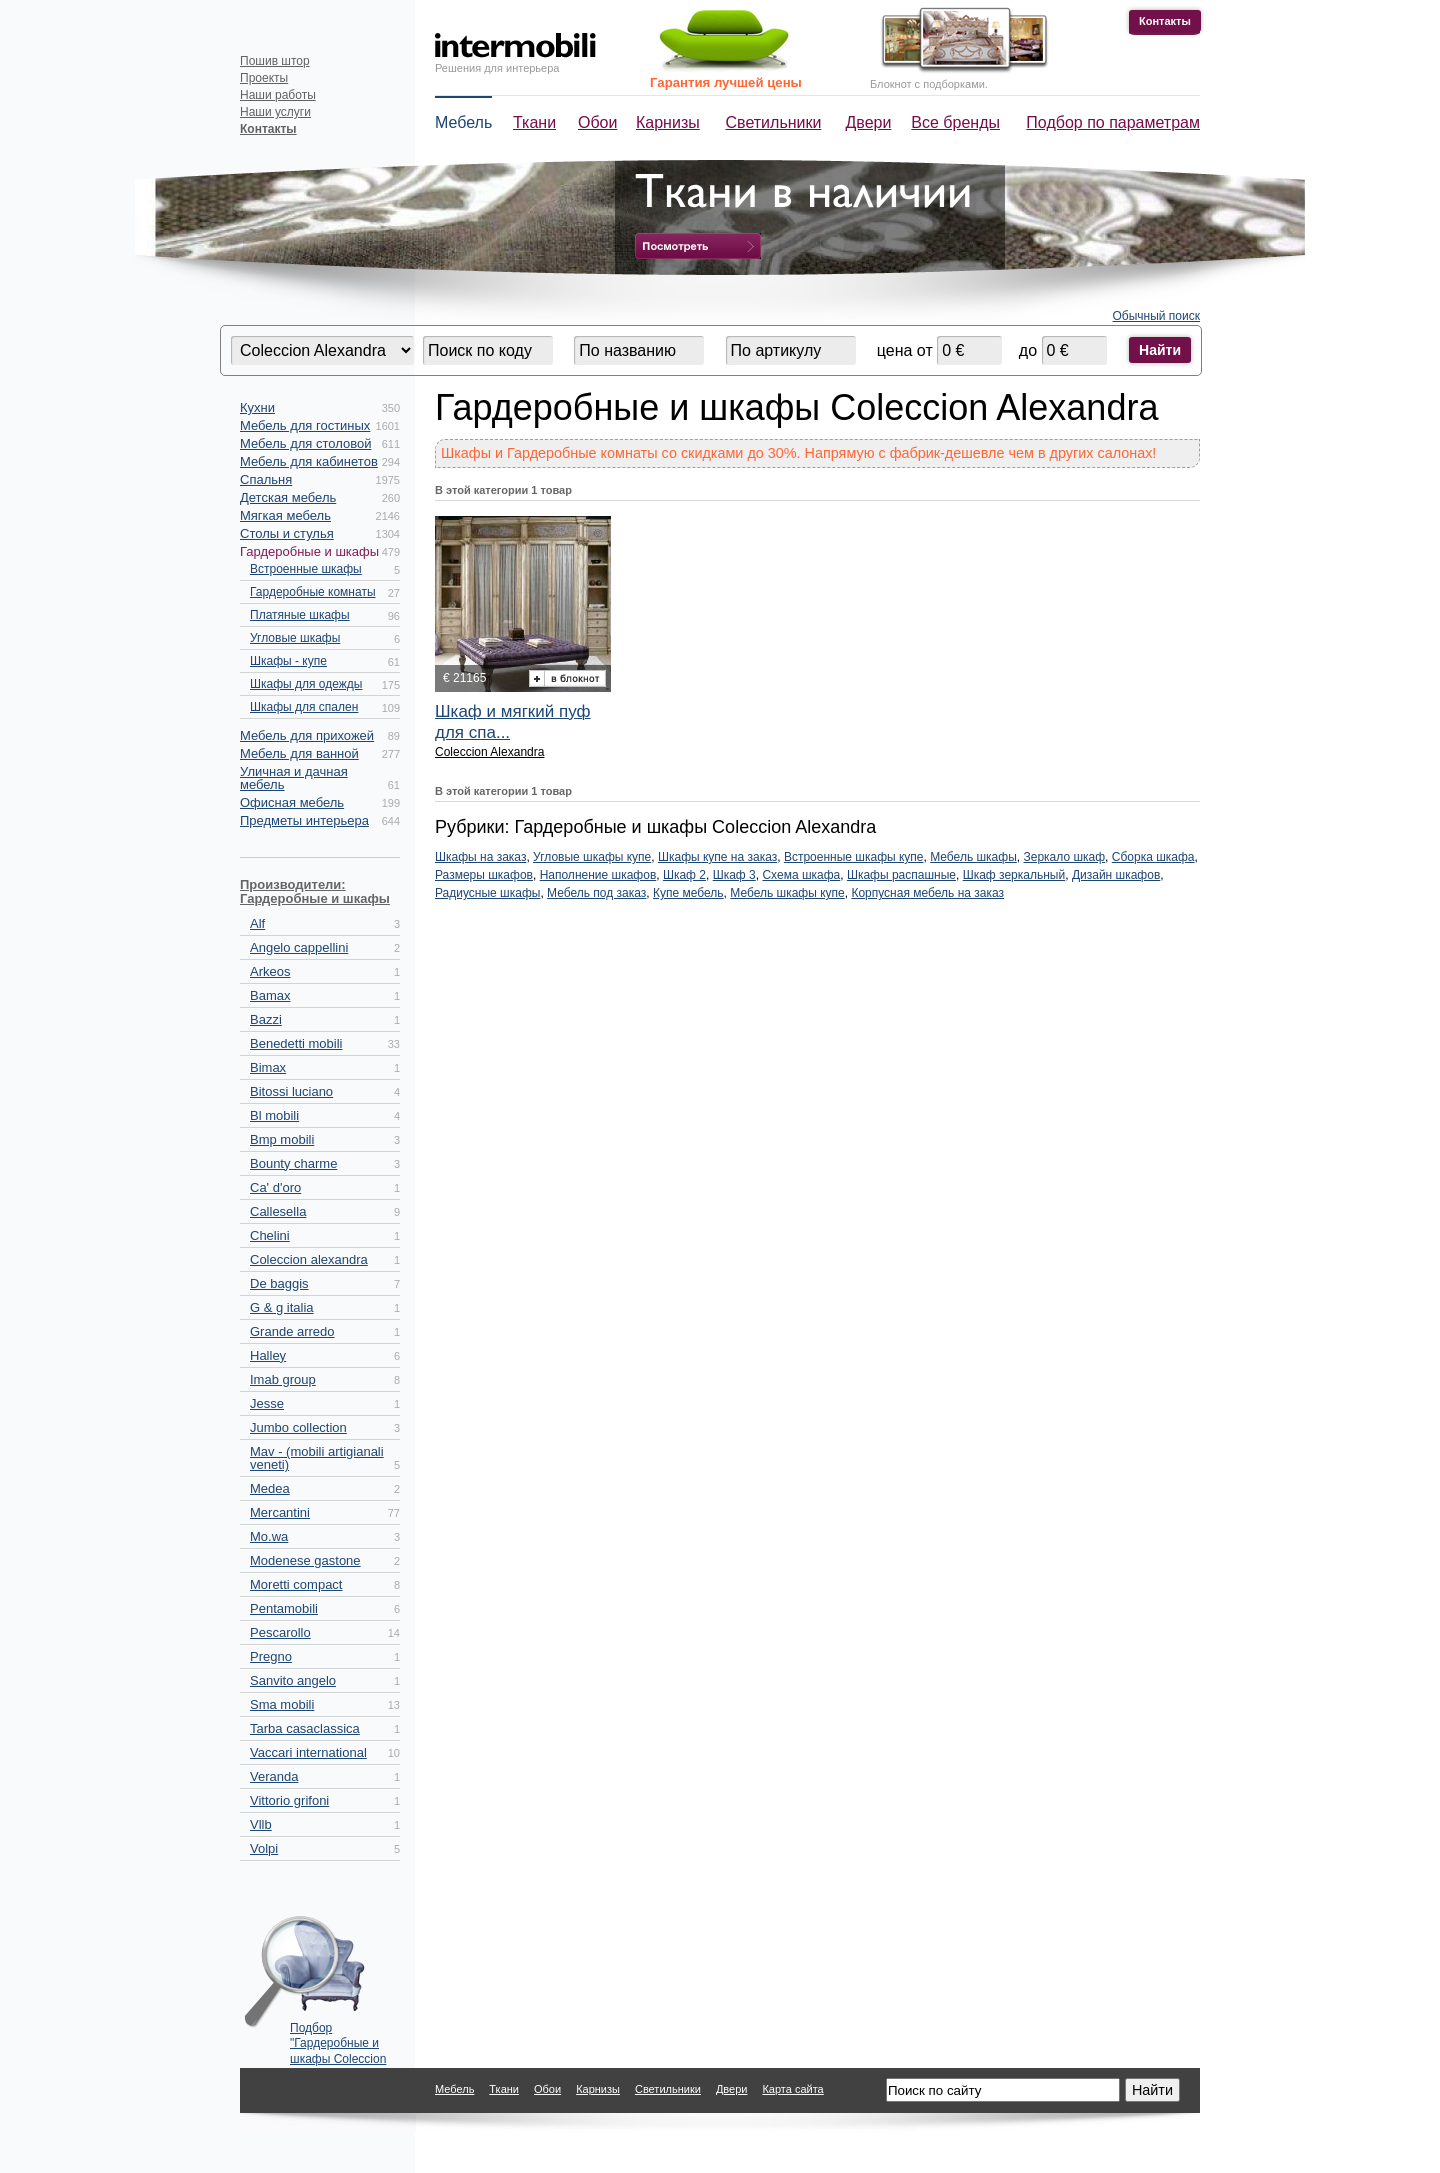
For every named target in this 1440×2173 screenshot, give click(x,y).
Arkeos (270, 971)
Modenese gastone (305, 1560)
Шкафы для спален (304, 707)
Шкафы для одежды (306, 684)
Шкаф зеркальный (1014, 875)
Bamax (270, 995)
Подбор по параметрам (1113, 122)
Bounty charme (293, 1163)
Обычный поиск (1157, 316)
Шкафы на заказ (480, 857)
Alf (257, 923)
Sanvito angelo (293, 1680)
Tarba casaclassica (305, 1728)
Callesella (278, 1211)
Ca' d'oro (275, 1187)
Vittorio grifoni (289, 1800)
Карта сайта (792, 2089)
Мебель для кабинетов (309, 461)
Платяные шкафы (300, 615)
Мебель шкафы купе (787, 893)
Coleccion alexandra (309, 1259)
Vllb (261, 1824)
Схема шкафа (801, 875)
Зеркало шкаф (1064, 857)
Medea (270, 1488)
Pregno (271, 1656)
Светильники (774, 122)
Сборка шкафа (1153, 857)
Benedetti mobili (296, 1043)
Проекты (264, 78)
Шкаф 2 (684, 875)
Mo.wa (269, 1536)
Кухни (257, 407)
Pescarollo (280, 1632)
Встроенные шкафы (306, 569)
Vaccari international (308, 1752)
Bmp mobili (282, 1139)
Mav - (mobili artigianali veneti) (317, 1458)
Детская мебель (288, 497)
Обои (597, 122)
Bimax (268, 1067)
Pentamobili (284, 1608)
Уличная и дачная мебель (294, 778)
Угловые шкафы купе (592, 857)
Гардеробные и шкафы (309, 551)
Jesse (267, 1403)
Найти (1160, 350)
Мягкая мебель (285, 515)
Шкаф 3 (734, 875)
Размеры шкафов (484, 875)
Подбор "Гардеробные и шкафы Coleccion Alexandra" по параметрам (338, 2038)
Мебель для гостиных (305, 425)
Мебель (463, 122)
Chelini (270, 1235)
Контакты (1165, 21)
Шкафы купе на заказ (717, 857)
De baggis (279, 1283)
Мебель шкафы (973, 857)
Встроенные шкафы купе (854, 857)
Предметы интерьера (304, 820)
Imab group (283, 1379)
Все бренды (955, 122)
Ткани (534, 122)
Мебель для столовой (305, 443)
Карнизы (668, 122)
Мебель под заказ (596, 893)
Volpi (264, 1848)
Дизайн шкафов (1116, 875)
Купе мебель (688, 893)
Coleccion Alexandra (489, 752)
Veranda (274, 1776)
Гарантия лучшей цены (726, 82)
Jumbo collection (298, 1427)
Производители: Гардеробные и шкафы (315, 891)
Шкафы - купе (288, 661)
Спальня (266, 479)
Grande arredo (292, 1331)
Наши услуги (275, 112)
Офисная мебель (292, 802)
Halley (268, 1355)
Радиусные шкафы (487, 893)
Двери (869, 122)
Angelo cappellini (299, 947)
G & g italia (282, 1307)
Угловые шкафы (295, 638)
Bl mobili (274, 1115)
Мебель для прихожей (307, 735)
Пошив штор (275, 61)
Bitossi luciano (291, 1091)
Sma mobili (282, 1704)
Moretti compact (296, 1584)
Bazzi (266, 1019)
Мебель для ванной (299, 753)
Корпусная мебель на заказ (927, 893)
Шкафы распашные (901, 875)
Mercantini (280, 1512)
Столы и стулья (287, 533)
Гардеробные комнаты (313, 592)
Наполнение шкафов (598, 875)
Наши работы (278, 95)
